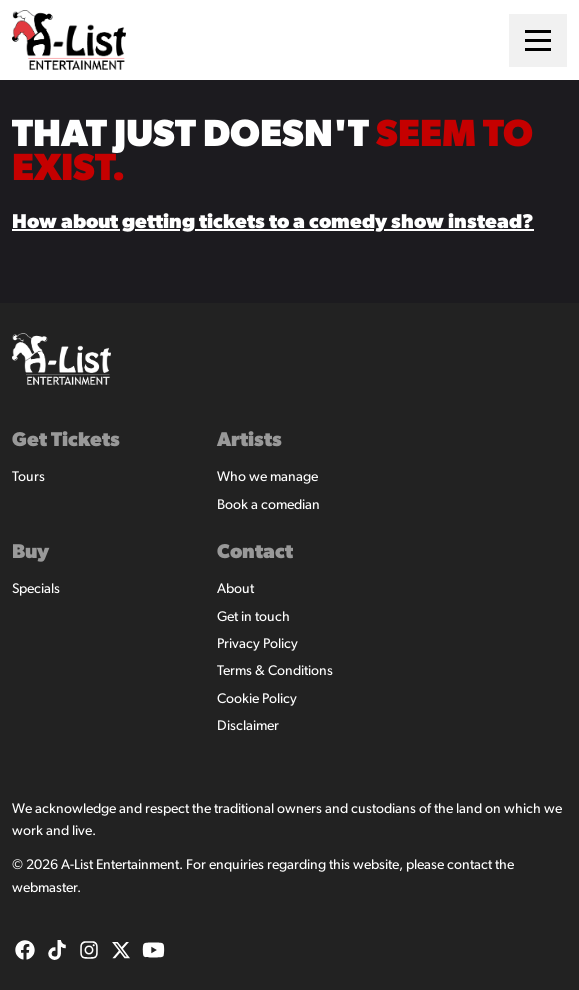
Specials (36, 589)
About (235, 589)
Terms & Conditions (275, 671)
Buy (30, 553)
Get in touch (253, 617)
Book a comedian (268, 505)
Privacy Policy (257, 644)
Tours (28, 477)
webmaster (44, 888)
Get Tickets (66, 441)
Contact (255, 553)
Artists (249, 441)
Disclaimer (248, 726)
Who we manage (267, 477)
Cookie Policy (257, 699)
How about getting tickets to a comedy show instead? (273, 223)
